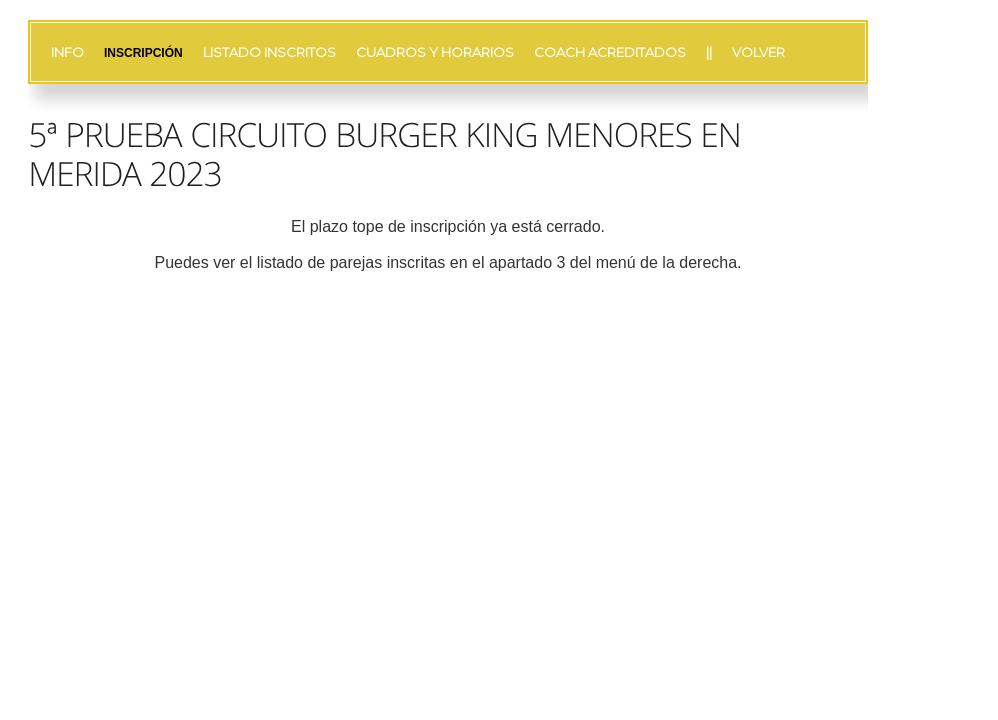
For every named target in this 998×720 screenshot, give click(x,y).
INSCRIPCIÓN (143, 53)
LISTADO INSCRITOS (269, 52)
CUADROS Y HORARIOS (435, 52)
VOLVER (758, 52)
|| (709, 52)
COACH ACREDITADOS (610, 52)
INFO (67, 52)
